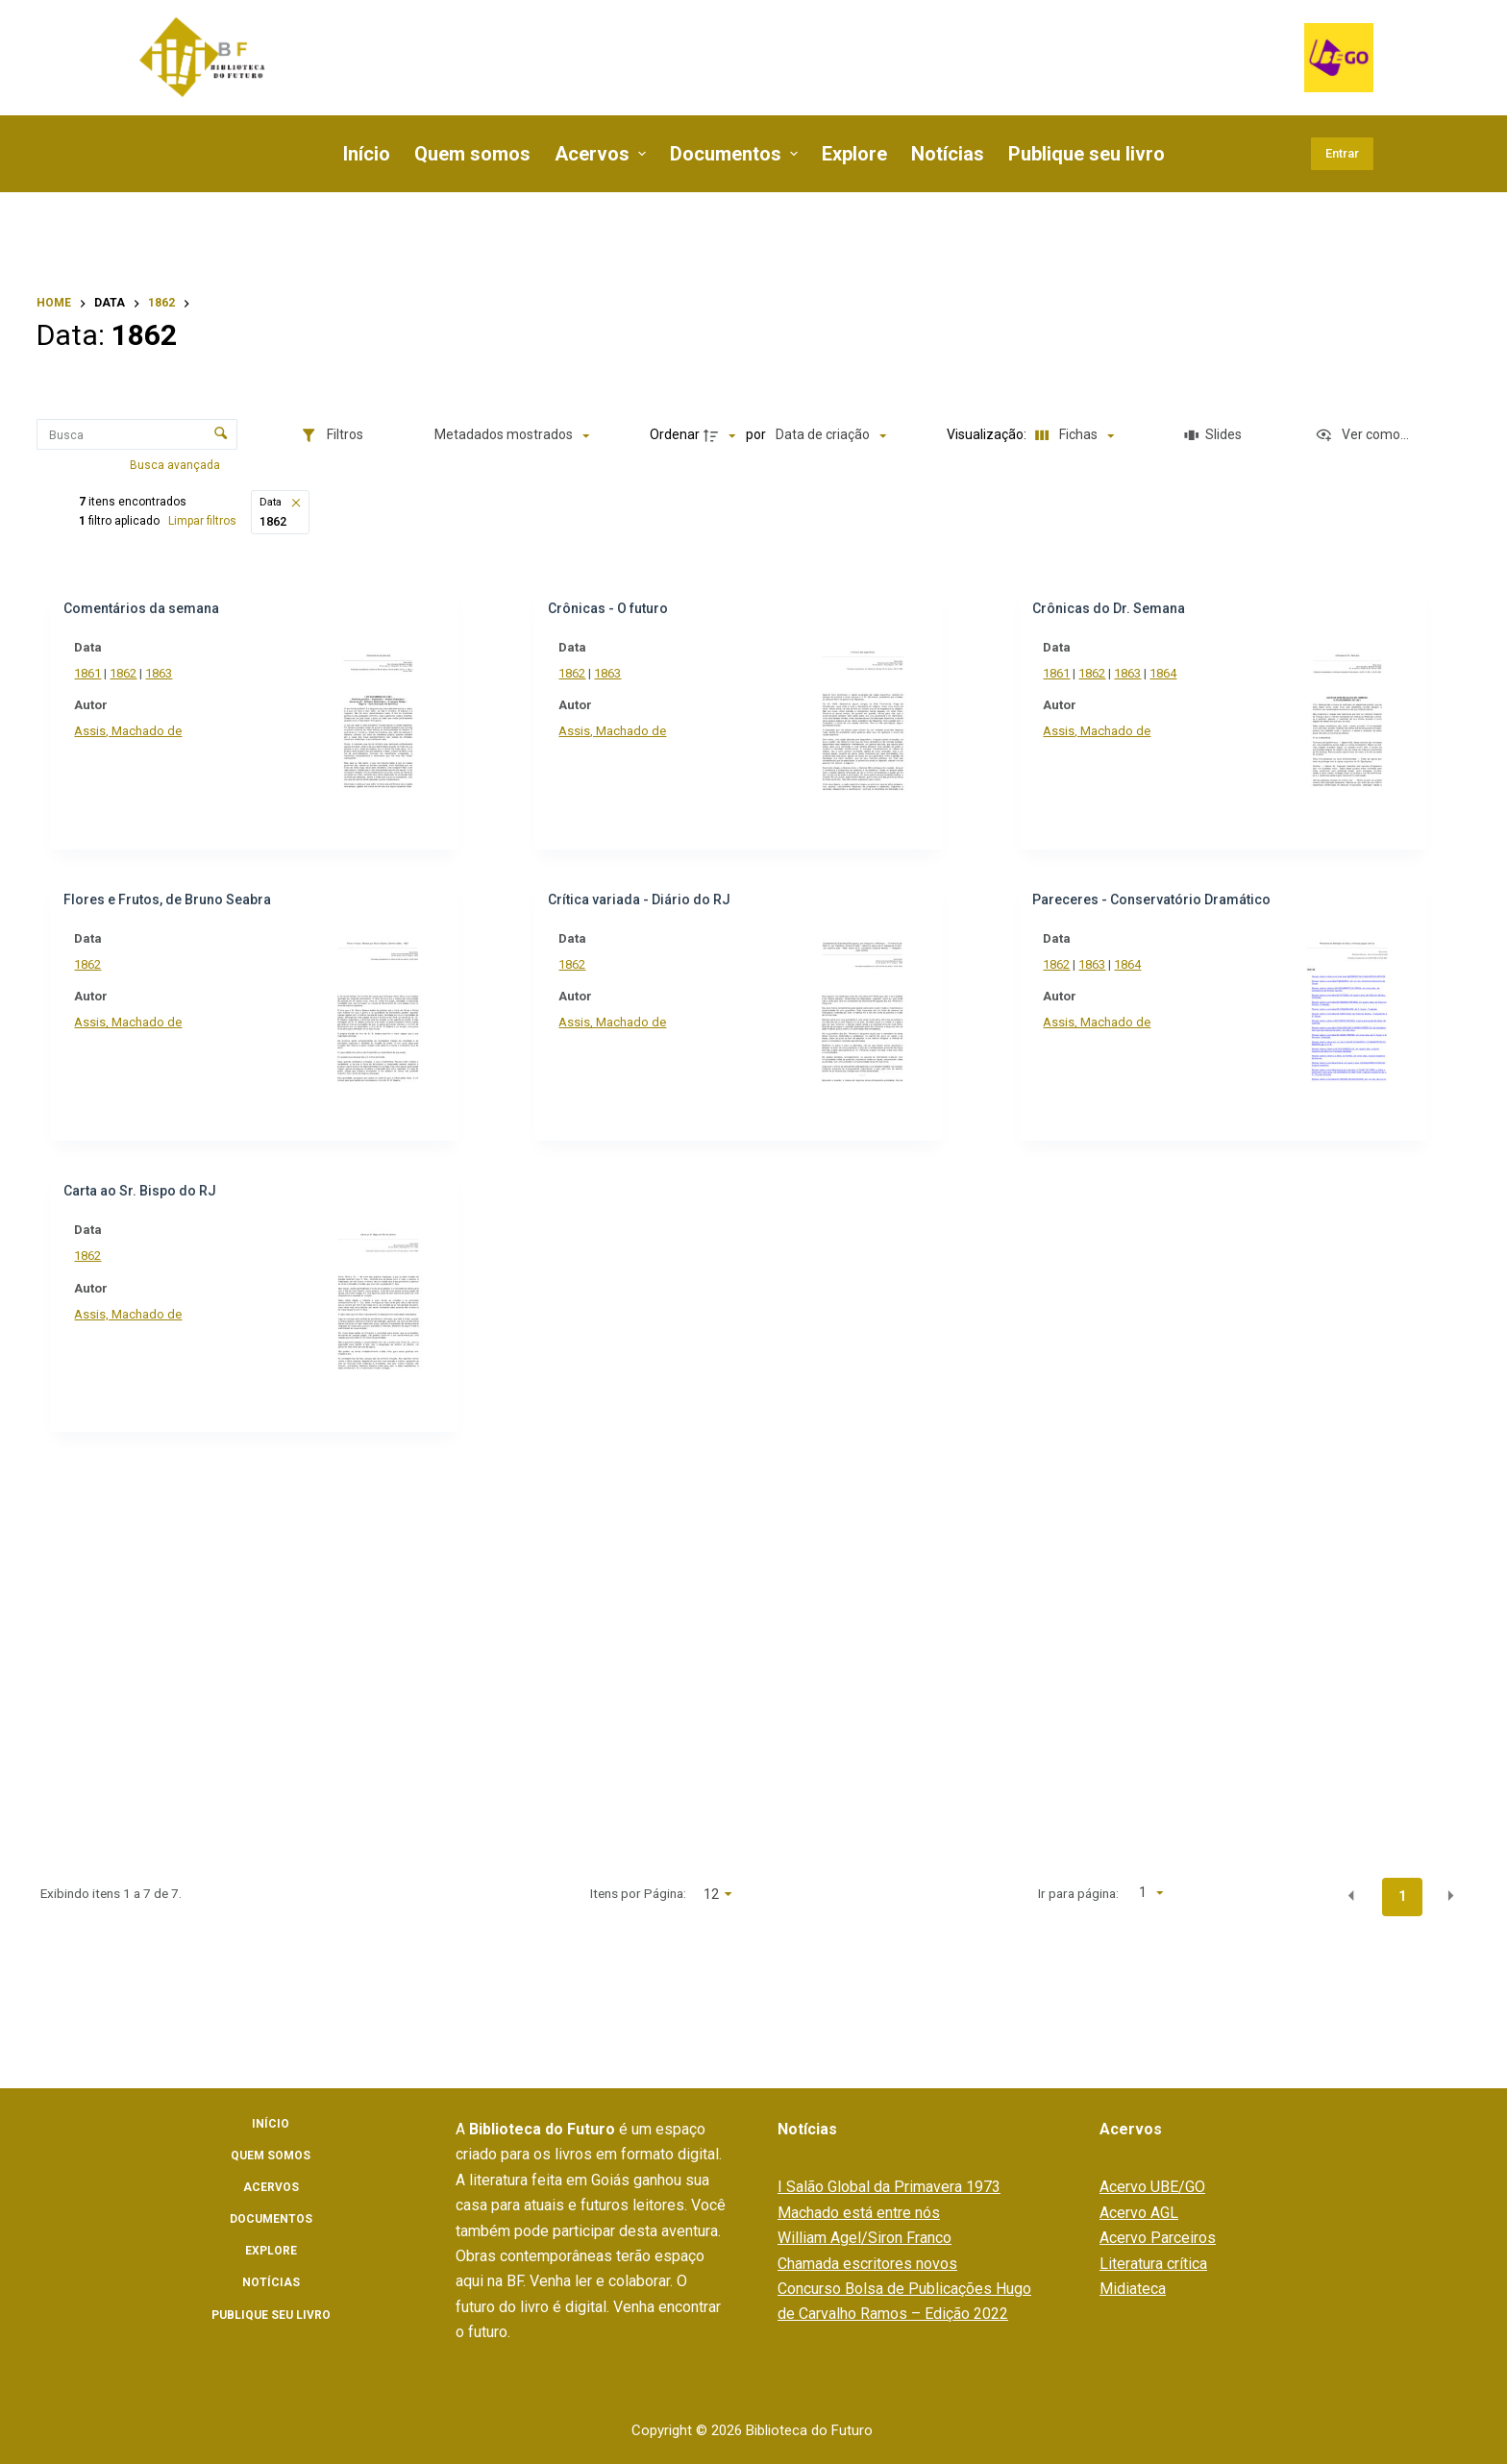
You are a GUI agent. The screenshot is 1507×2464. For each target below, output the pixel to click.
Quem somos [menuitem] (472, 153)
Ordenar (679, 434)
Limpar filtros (484, 521)
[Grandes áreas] (160, 792)
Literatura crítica (1153, 2264)
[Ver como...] (1362, 435)
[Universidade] (160, 1767)
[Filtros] (336, 435)
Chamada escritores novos (867, 2264)
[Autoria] (160, 1562)
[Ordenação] (835, 435)
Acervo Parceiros (1157, 2238)
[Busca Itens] (140, 434)
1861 (358, 673)
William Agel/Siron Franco (864, 2238)
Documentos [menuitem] (736, 153)
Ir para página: (1127, 1893)
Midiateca (1132, 2288)
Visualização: (991, 434)
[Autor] (160, 985)
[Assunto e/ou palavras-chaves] (160, 651)
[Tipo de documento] (160, 1073)
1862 (394, 673)
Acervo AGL (1138, 2213)
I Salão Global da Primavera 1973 (889, 2187)
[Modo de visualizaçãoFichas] (1074, 435)
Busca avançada (183, 465)
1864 (1237, 673)
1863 (429, 673)
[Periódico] (160, 1819)
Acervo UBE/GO (1152, 2187)
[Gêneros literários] (160, 844)
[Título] (160, 1211)
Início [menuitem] (366, 153)
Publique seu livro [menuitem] (1086, 153)
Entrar (1342, 153)
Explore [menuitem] (854, 153)
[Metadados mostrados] (517, 435)
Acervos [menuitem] (603, 153)
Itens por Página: (785, 1893)
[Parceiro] (160, 1356)
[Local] (160, 1614)
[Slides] (1214, 435)
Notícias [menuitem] (947, 153)
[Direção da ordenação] (726, 435)
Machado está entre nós (859, 2213)
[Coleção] (160, 703)
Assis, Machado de (399, 731)
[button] (578, 503)
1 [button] (1402, 1896)
